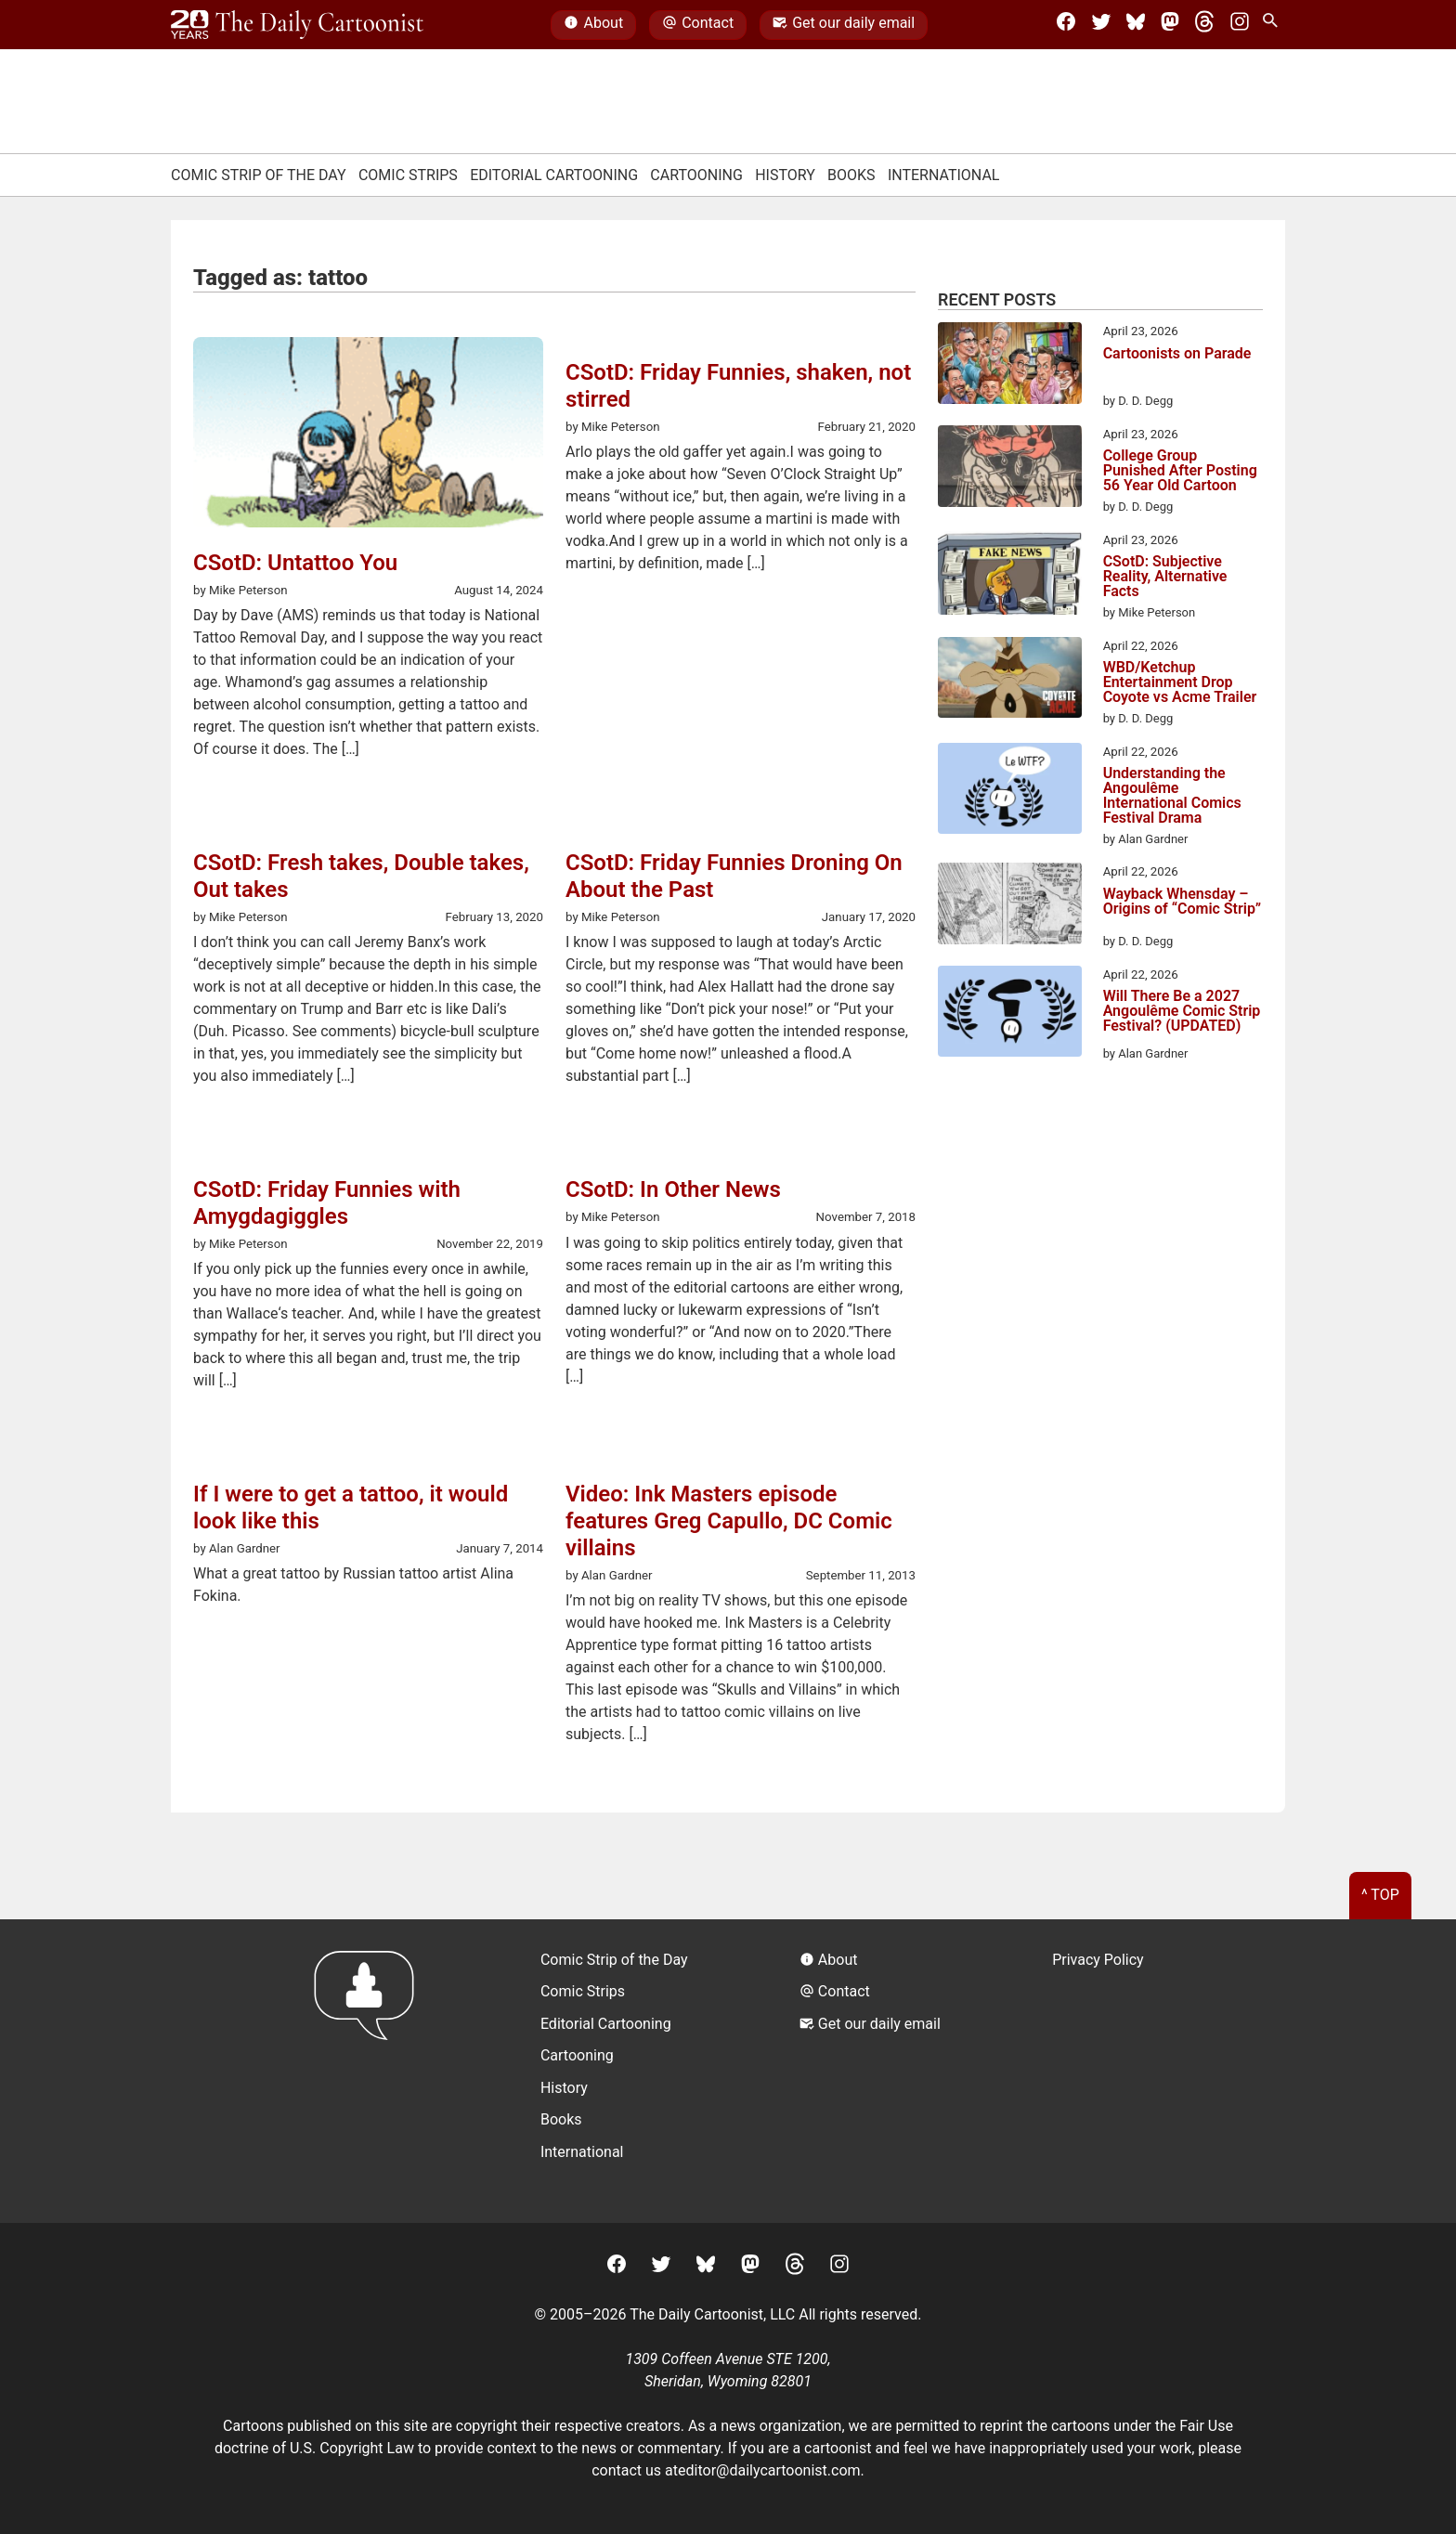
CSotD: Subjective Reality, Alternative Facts (1165, 576)
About (593, 25)
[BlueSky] (1135, 25)
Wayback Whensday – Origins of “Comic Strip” (1182, 902)
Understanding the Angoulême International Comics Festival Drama (1172, 795)
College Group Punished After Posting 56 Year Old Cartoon (1180, 470)
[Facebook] (1066, 25)
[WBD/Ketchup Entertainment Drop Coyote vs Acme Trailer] (1010, 680)
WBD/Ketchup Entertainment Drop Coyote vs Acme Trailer (1180, 682)
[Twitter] (1101, 25)
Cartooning (696, 175)
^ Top (1380, 1895)
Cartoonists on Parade (1177, 354)
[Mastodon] (1170, 25)
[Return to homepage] (370, 2071)
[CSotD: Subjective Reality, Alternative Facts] (1010, 576)
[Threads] (1204, 25)
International (944, 175)
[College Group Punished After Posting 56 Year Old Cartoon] (1010, 469)
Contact (698, 25)
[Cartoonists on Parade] (1010, 365)
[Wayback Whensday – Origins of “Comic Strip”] (1010, 906)
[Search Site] (1274, 25)
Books (851, 175)
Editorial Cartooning (554, 175)
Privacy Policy (1098, 1960)
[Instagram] (1239, 25)
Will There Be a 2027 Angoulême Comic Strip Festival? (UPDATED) (1182, 1011)
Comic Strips (408, 175)
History (785, 175)
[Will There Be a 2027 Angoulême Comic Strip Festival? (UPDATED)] (1010, 1014)
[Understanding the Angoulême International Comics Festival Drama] (1010, 791)
